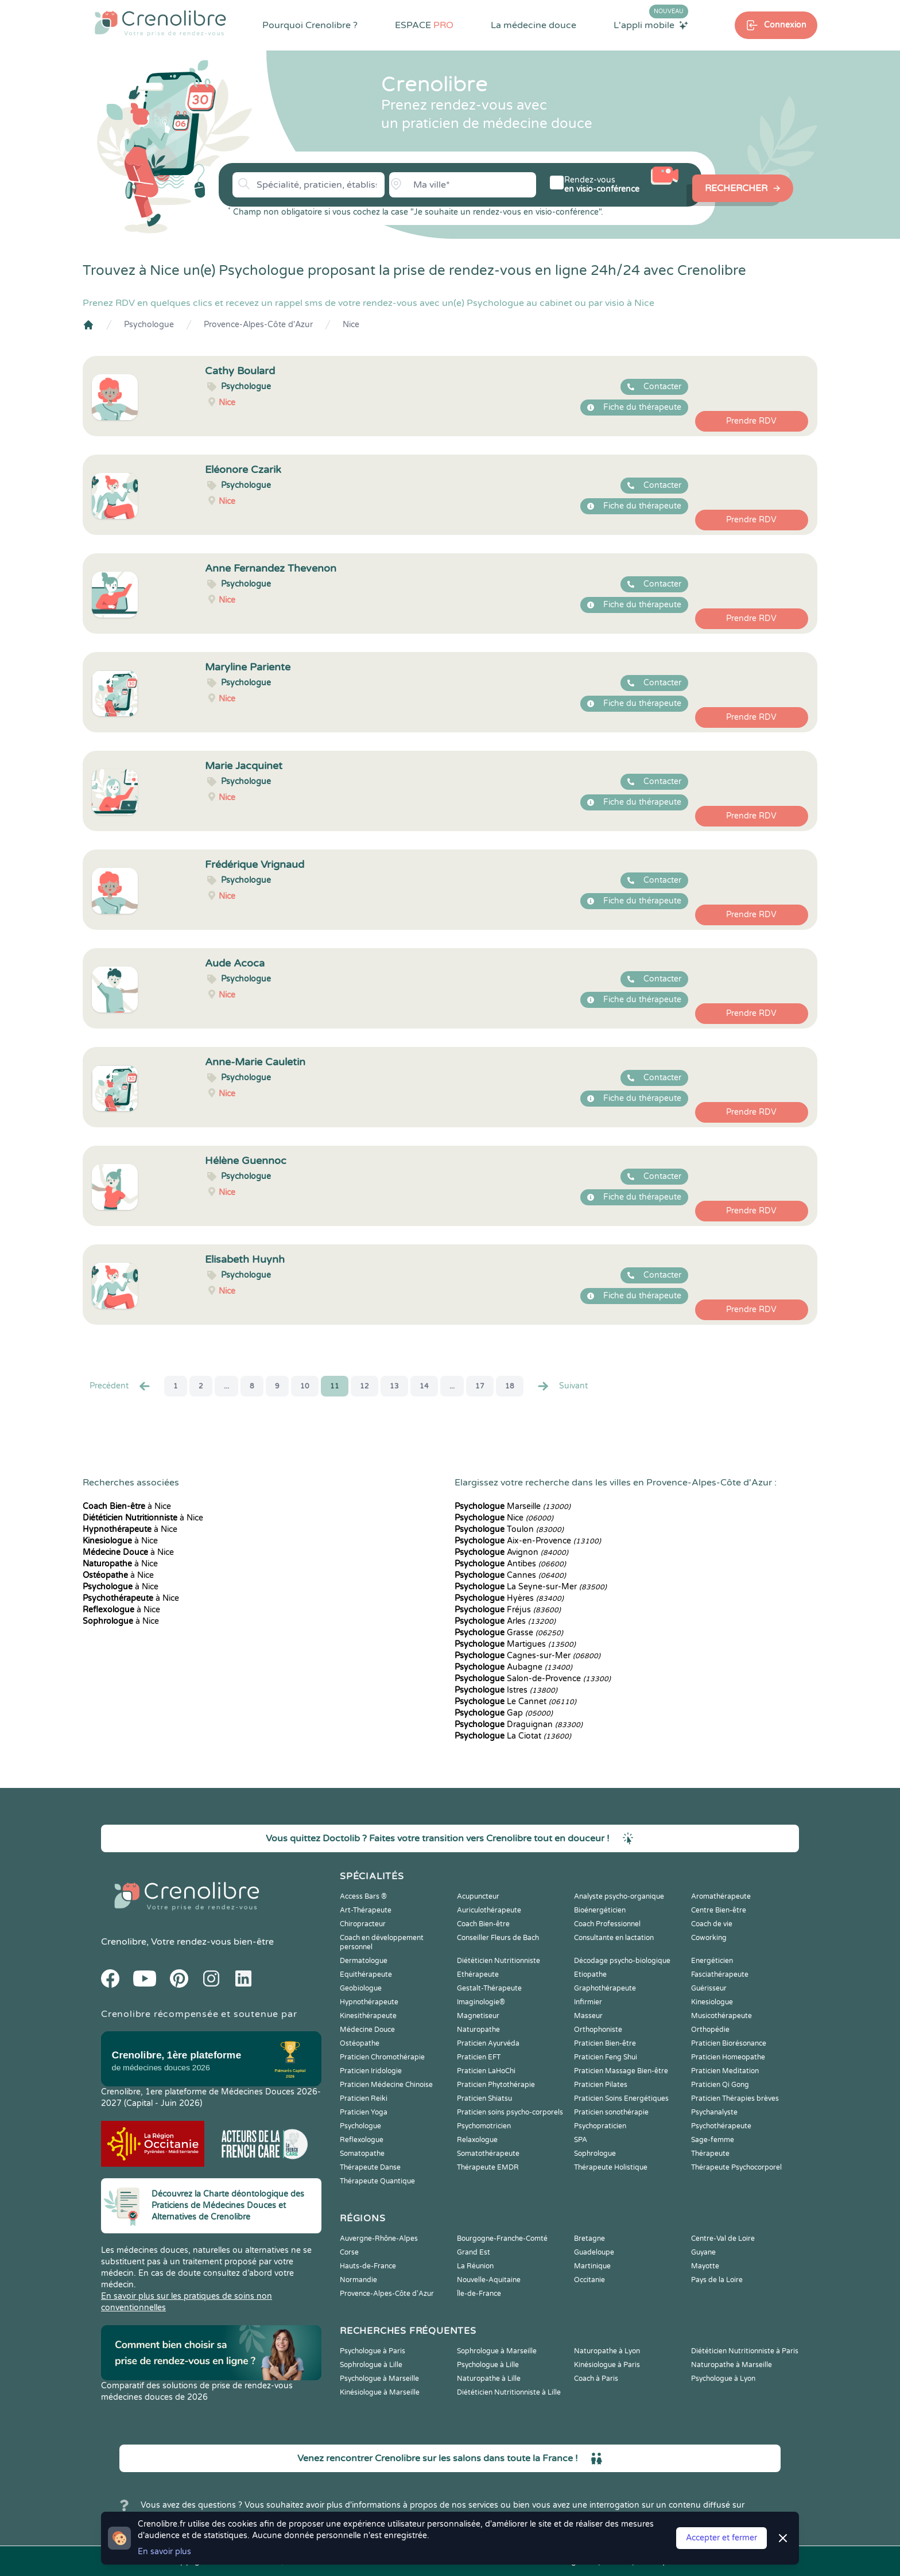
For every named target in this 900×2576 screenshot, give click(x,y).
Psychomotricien (484, 2126)
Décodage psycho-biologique (622, 1961)
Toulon (509, 1529)
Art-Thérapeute (365, 1910)
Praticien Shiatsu (484, 2098)
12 (364, 1386)
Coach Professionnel (607, 1924)
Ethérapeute (478, 1974)
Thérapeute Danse (370, 2167)
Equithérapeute (366, 1974)
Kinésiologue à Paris (607, 2365)
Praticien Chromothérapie (382, 2057)
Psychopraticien (600, 2126)
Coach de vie (711, 1924)
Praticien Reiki (363, 2098)
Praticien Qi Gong (720, 2085)
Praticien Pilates (600, 2085)
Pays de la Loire (717, 2280)
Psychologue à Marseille (379, 2379)
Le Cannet (515, 1701)
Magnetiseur (478, 2016)
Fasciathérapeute (719, 1974)
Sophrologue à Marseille (497, 2351)
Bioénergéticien (600, 1910)
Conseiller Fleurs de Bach (498, 1938)
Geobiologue (361, 1988)
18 (509, 1386)
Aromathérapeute (721, 1896)
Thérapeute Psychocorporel (736, 2167)
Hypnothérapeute (369, 2002)
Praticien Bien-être (605, 2043)
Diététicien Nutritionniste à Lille (509, 2392)
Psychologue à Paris (372, 2351)
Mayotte (705, 2266)
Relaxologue (477, 2140)
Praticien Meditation (725, 2071)
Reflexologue (361, 2140)
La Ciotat (513, 1736)
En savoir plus (164, 2551)
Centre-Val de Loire (723, 2238)
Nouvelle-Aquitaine (489, 2280)
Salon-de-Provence (533, 1678)
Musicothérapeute (721, 2016)
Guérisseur (709, 1988)
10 (304, 1386)
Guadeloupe (594, 2252)
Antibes (510, 1564)
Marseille (513, 1506)
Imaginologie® (481, 2002)
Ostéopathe (359, 2043)
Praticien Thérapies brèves (735, 2098)
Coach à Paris (596, 2379)
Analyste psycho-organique (619, 1896)
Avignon (511, 1552)
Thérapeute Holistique (610, 2167)
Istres (506, 1690)
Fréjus (508, 1610)
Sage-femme (712, 2140)
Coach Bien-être (483, 1924)
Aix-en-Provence (528, 1541)
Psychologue (149, 324)
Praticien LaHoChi (486, 2071)
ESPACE (424, 25)
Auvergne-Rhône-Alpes (379, 2238)
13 (394, 1386)
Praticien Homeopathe (728, 2057)
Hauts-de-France (368, 2266)
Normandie (358, 2280)
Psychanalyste (714, 2112)
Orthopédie (710, 2030)
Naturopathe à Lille (489, 2379)
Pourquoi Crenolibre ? (310, 25)
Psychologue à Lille (488, 2365)
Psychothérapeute (721, 2126)
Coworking (709, 1938)
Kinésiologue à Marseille (380, 2392)
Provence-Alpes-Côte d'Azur (258, 324)
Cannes (510, 1575)
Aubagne (513, 1667)
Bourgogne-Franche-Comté (502, 2238)
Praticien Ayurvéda (488, 2043)
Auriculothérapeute (489, 1910)
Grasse (509, 1633)
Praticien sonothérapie (611, 2112)
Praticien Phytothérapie (496, 2085)
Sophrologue (595, 2154)
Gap (504, 1713)
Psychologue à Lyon (723, 2379)
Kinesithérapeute (368, 2016)
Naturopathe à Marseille (731, 2365)
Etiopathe (590, 1974)
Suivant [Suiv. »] (562, 1386)
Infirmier (588, 2002)
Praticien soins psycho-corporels (510, 2112)
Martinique (592, 2266)
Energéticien (712, 1961)
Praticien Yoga (363, 2112)
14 (424, 1386)
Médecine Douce (367, 2030)
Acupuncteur (478, 1896)
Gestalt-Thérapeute (489, 1988)
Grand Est (473, 2252)
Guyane (703, 2252)
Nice (351, 324)
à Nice (127, 1506)
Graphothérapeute (605, 1988)
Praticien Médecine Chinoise (386, 2085)
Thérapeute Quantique (377, 2181)
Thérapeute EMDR (488, 2167)
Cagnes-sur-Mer (527, 1656)
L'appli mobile (651, 24)
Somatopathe (362, 2154)
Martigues (515, 1644)
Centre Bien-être (718, 1910)
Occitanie (589, 2280)
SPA (580, 2140)
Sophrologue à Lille (371, 2365)
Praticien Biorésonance (728, 2043)
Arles (505, 1621)
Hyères (509, 1598)
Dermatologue (363, 1961)
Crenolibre (123, 1941)
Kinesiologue (712, 2002)
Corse (349, 2252)
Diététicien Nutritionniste (498, 1961)
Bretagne (589, 2238)
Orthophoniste (598, 2030)
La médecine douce (533, 25)
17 (479, 1386)
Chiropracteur (363, 1924)
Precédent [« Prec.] (121, 1386)
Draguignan (519, 1724)
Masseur (588, 2016)
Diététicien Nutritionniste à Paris (744, 2351)
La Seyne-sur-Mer (531, 1587)
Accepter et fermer (721, 2538)
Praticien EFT (479, 2057)
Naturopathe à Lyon (607, 2351)
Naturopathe (478, 2030)
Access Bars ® (363, 1896)
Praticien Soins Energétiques (621, 2098)
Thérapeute (710, 2154)
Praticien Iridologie (371, 2071)
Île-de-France (479, 2294)
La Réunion (475, 2266)
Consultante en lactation (614, 1938)
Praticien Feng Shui (605, 2057)
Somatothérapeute (488, 2154)
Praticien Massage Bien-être (621, 2071)
